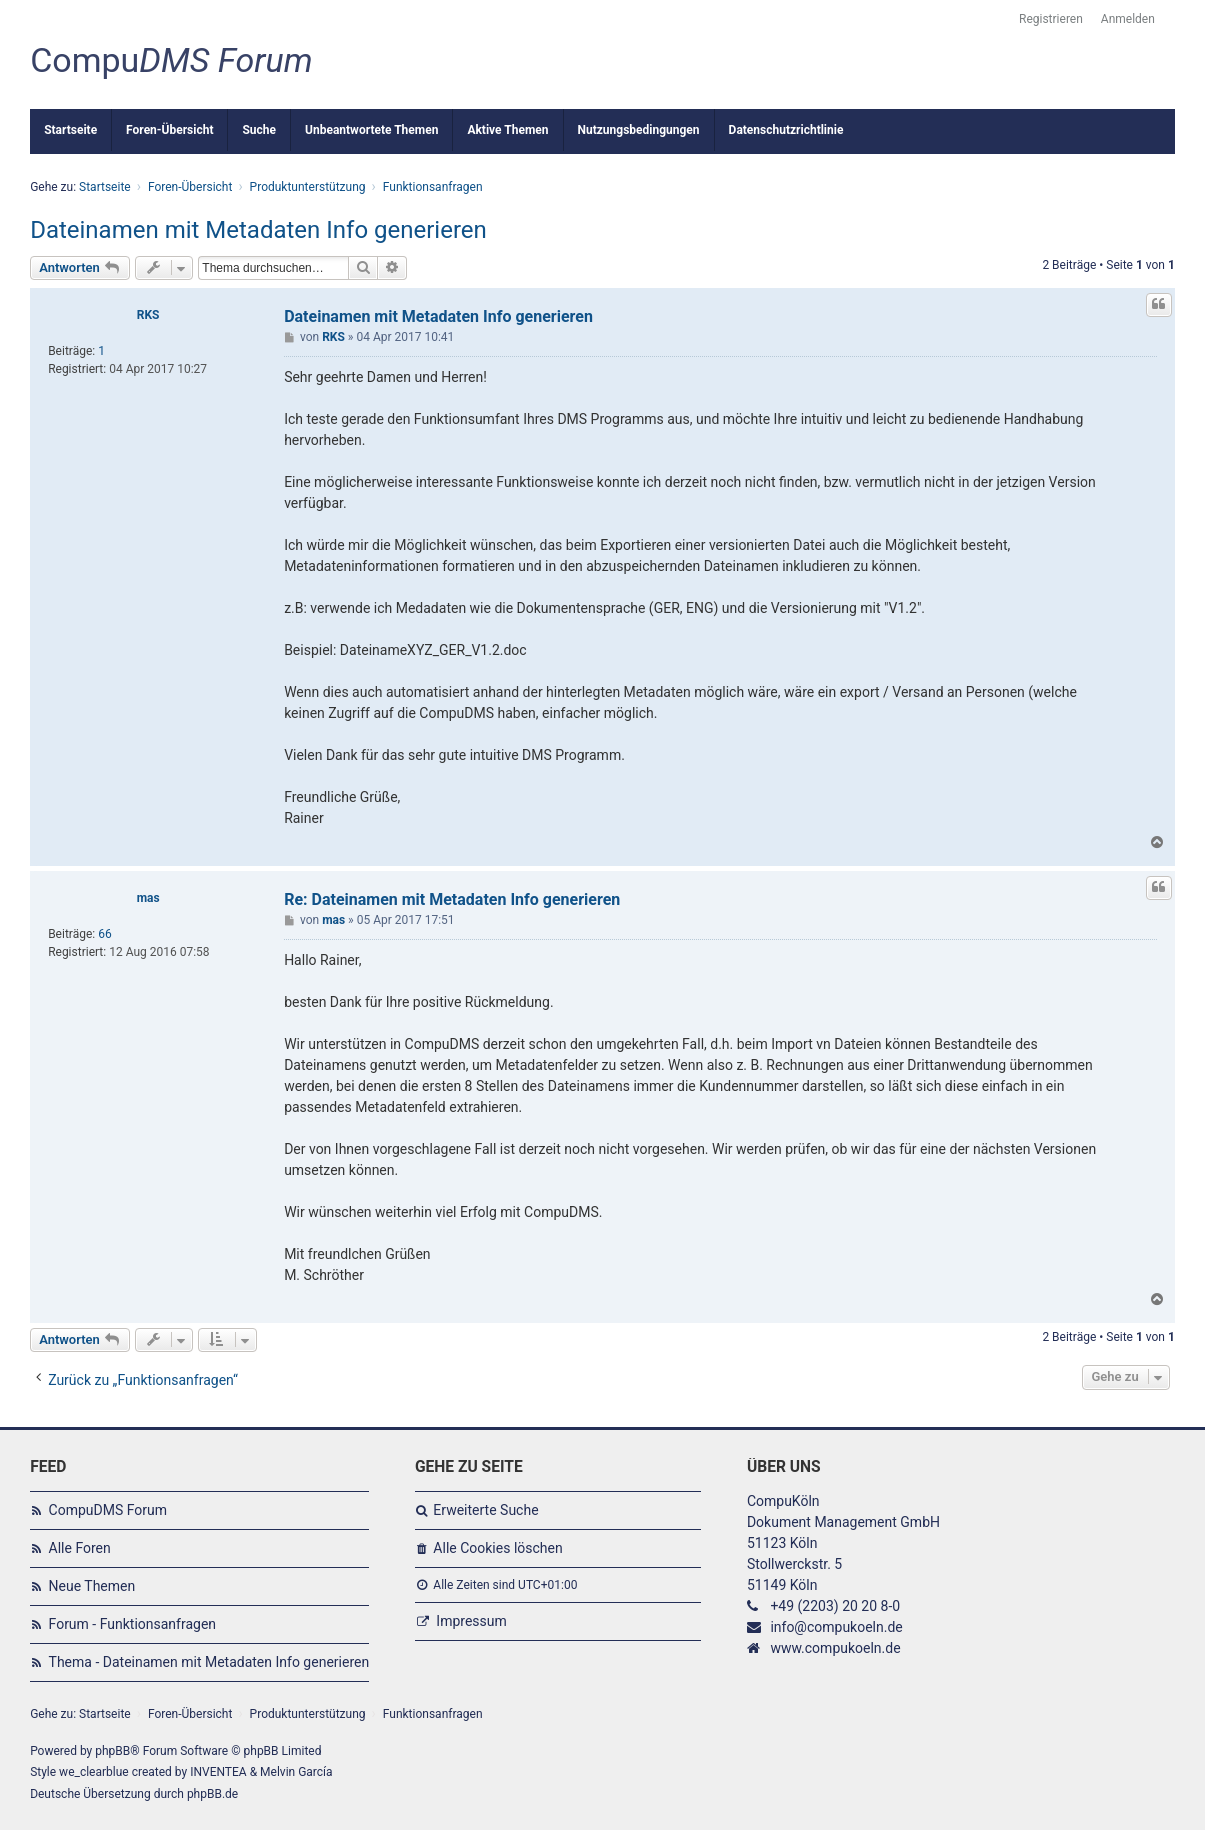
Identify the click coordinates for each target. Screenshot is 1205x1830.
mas (148, 898)
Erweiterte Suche (485, 1510)
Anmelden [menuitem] (1128, 19)
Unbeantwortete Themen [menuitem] (371, 130)
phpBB (112, 1751)
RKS (148, 315)
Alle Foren (80, 1548)
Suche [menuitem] (259, 130)
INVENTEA (218, 1772)
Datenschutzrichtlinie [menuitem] (786, 130)
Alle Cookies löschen (497, 1548)
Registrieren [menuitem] (1051, 19)
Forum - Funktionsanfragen (133, 1624)
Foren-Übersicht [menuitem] (169, 130)
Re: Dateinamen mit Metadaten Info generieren (452, 899)
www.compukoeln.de (835, 1648)
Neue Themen (92, 1586)
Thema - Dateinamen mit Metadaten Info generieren (209, 1662)
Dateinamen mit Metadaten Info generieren (258, 230)
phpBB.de (212, 1794)
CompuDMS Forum (108, 1510)
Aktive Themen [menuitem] (507, 130)
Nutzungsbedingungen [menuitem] (639, 130)
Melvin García (296, 1772)
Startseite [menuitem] (70, 130)
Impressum (471, 1621)
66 (105, 934)
